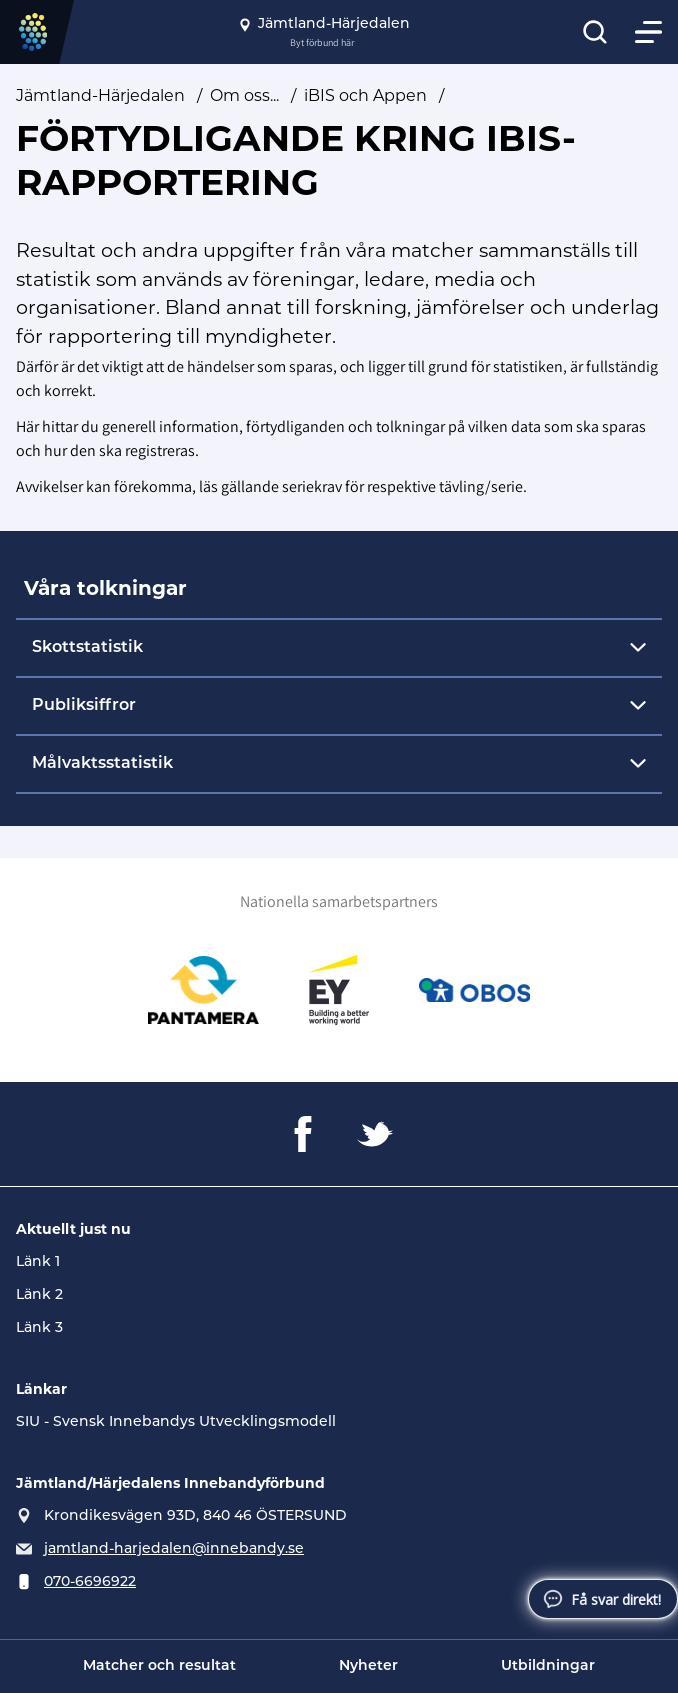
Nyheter (368, 1666)
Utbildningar (548, 1666)
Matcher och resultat (159, 1666)
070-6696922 (90, 1582)
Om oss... (244, 95)
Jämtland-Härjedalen (100, 95)
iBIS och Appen (365, 95)
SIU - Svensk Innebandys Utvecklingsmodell (176, 1422)
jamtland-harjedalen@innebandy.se (174, 1549)
